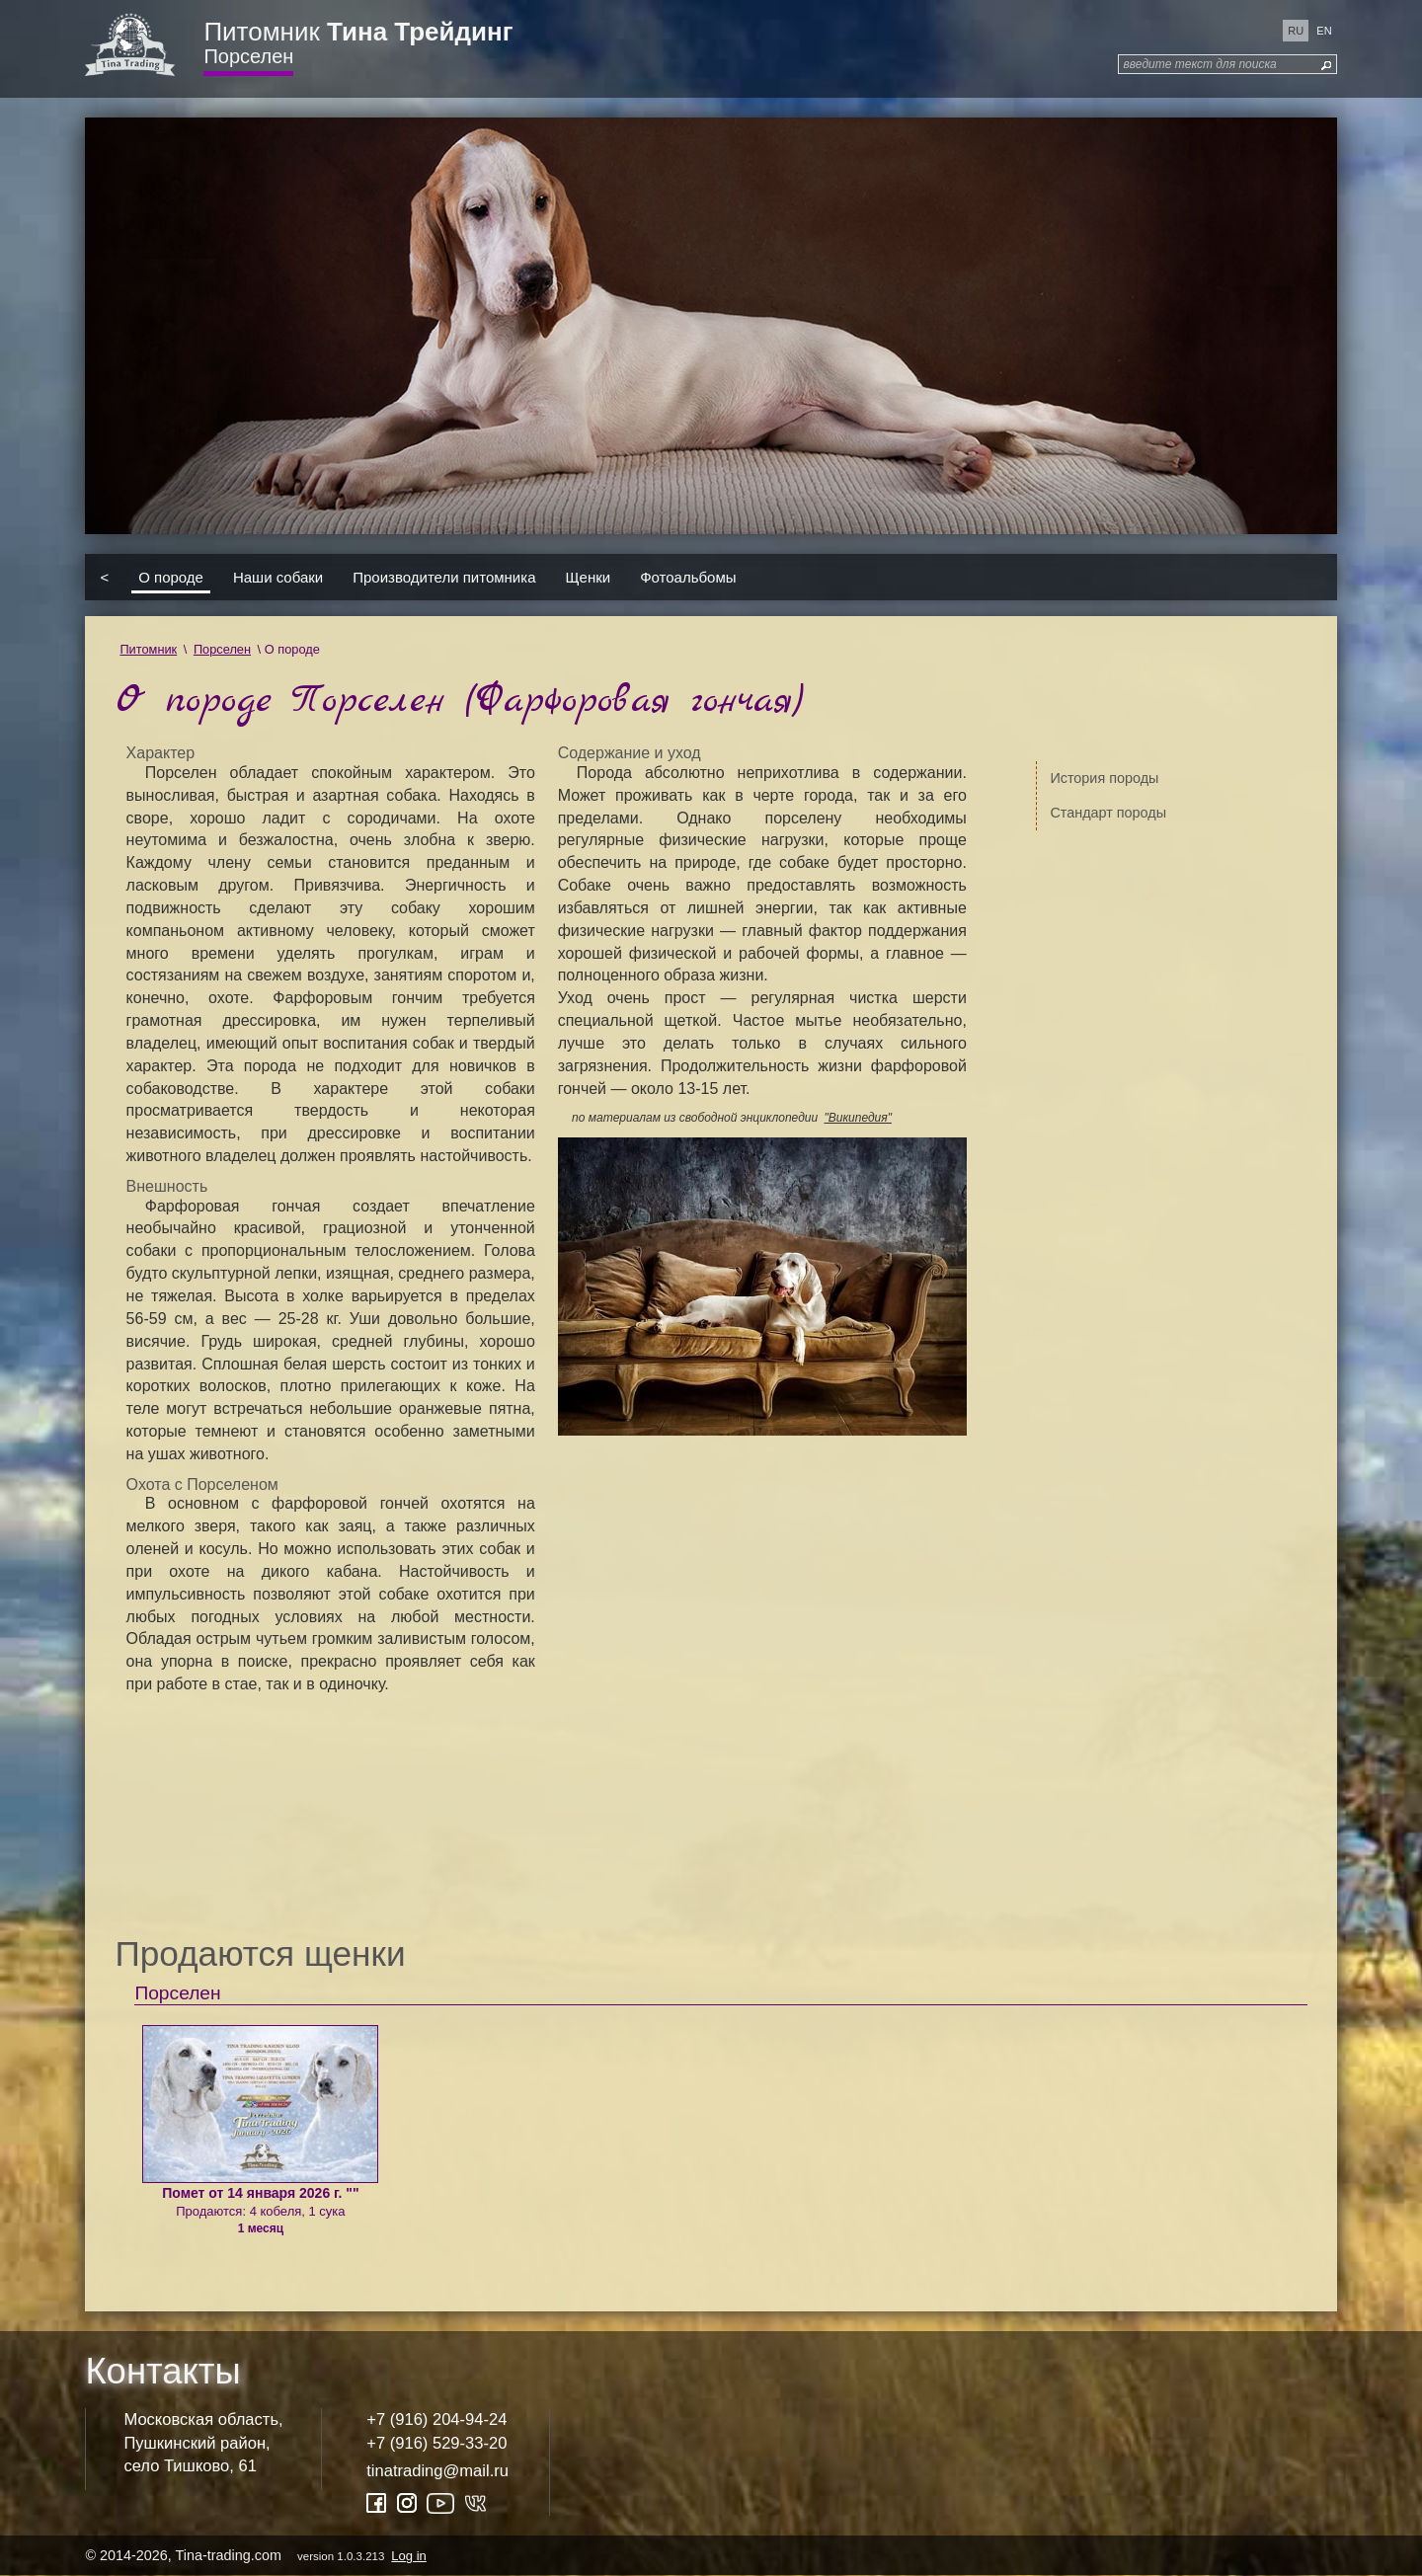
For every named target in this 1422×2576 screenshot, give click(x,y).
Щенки (588, 577)
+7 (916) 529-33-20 (436, 2443)
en (1323, 31)
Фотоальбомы (688, 577)
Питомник (358, 31)
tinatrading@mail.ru (437, 2470)
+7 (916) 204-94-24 (436, 2419)
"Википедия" (857, 1118)
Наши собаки (278, 577)
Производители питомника (444, 577)
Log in (408, 2555)
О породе (170, 577)
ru (1296, 31)
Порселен (248, 56)
